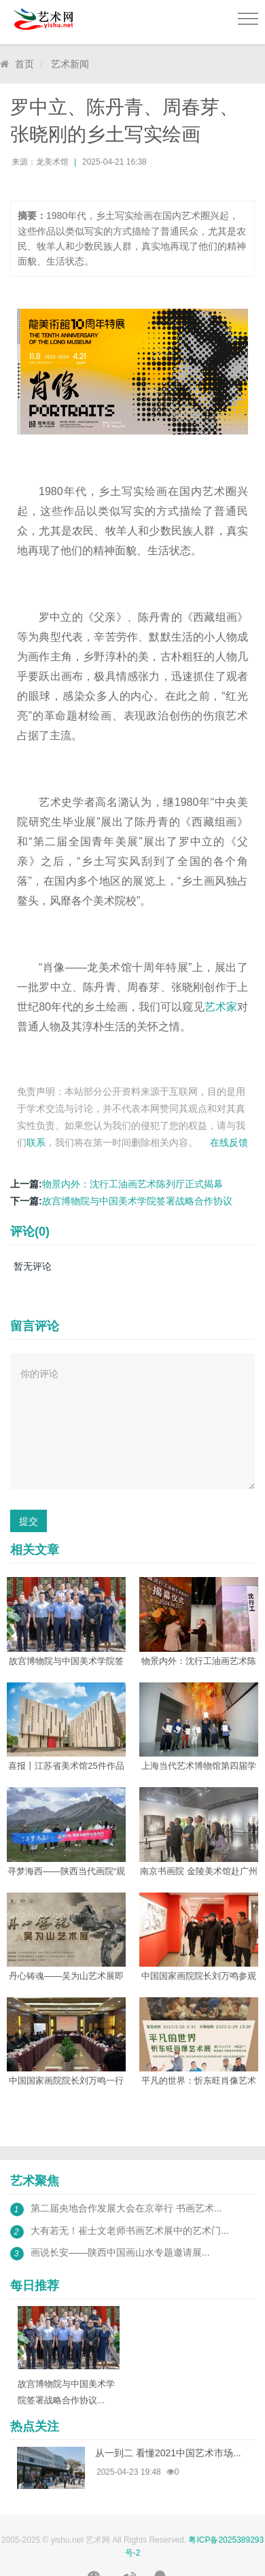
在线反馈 (229, 1142)
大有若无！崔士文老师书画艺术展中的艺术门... (130, 2230)
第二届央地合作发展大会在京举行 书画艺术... (126, 2208)
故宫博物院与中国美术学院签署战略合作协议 (137, 1201)
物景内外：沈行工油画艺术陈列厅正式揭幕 (132, 1184)
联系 (36, 1142)
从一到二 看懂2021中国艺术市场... (168, 2452)
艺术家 (221, 1007)
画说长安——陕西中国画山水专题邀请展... (120, 2252)
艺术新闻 (70, 63)
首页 (24, 63)
